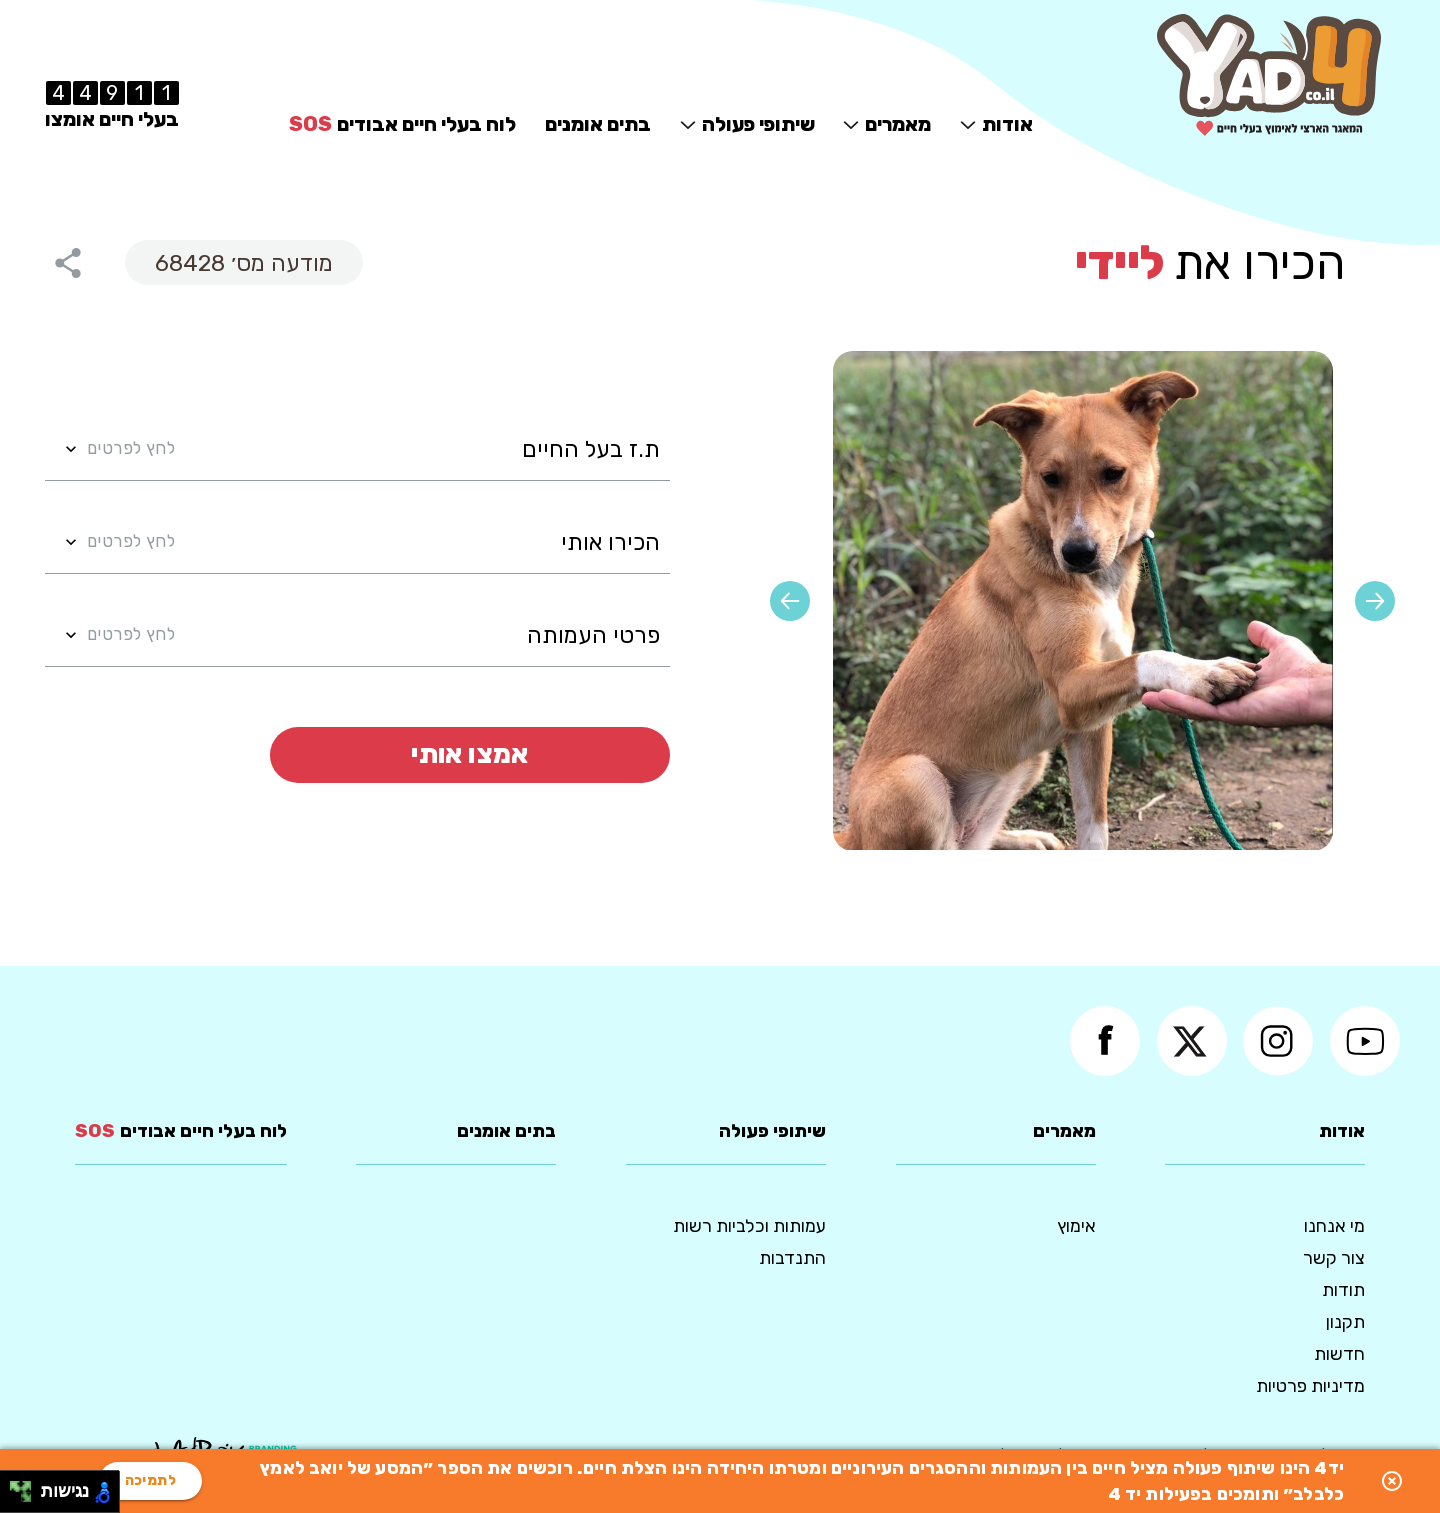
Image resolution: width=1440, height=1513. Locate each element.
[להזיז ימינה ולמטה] (26, 1497)
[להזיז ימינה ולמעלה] (26, 1486)
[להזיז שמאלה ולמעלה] (15, 1486)
